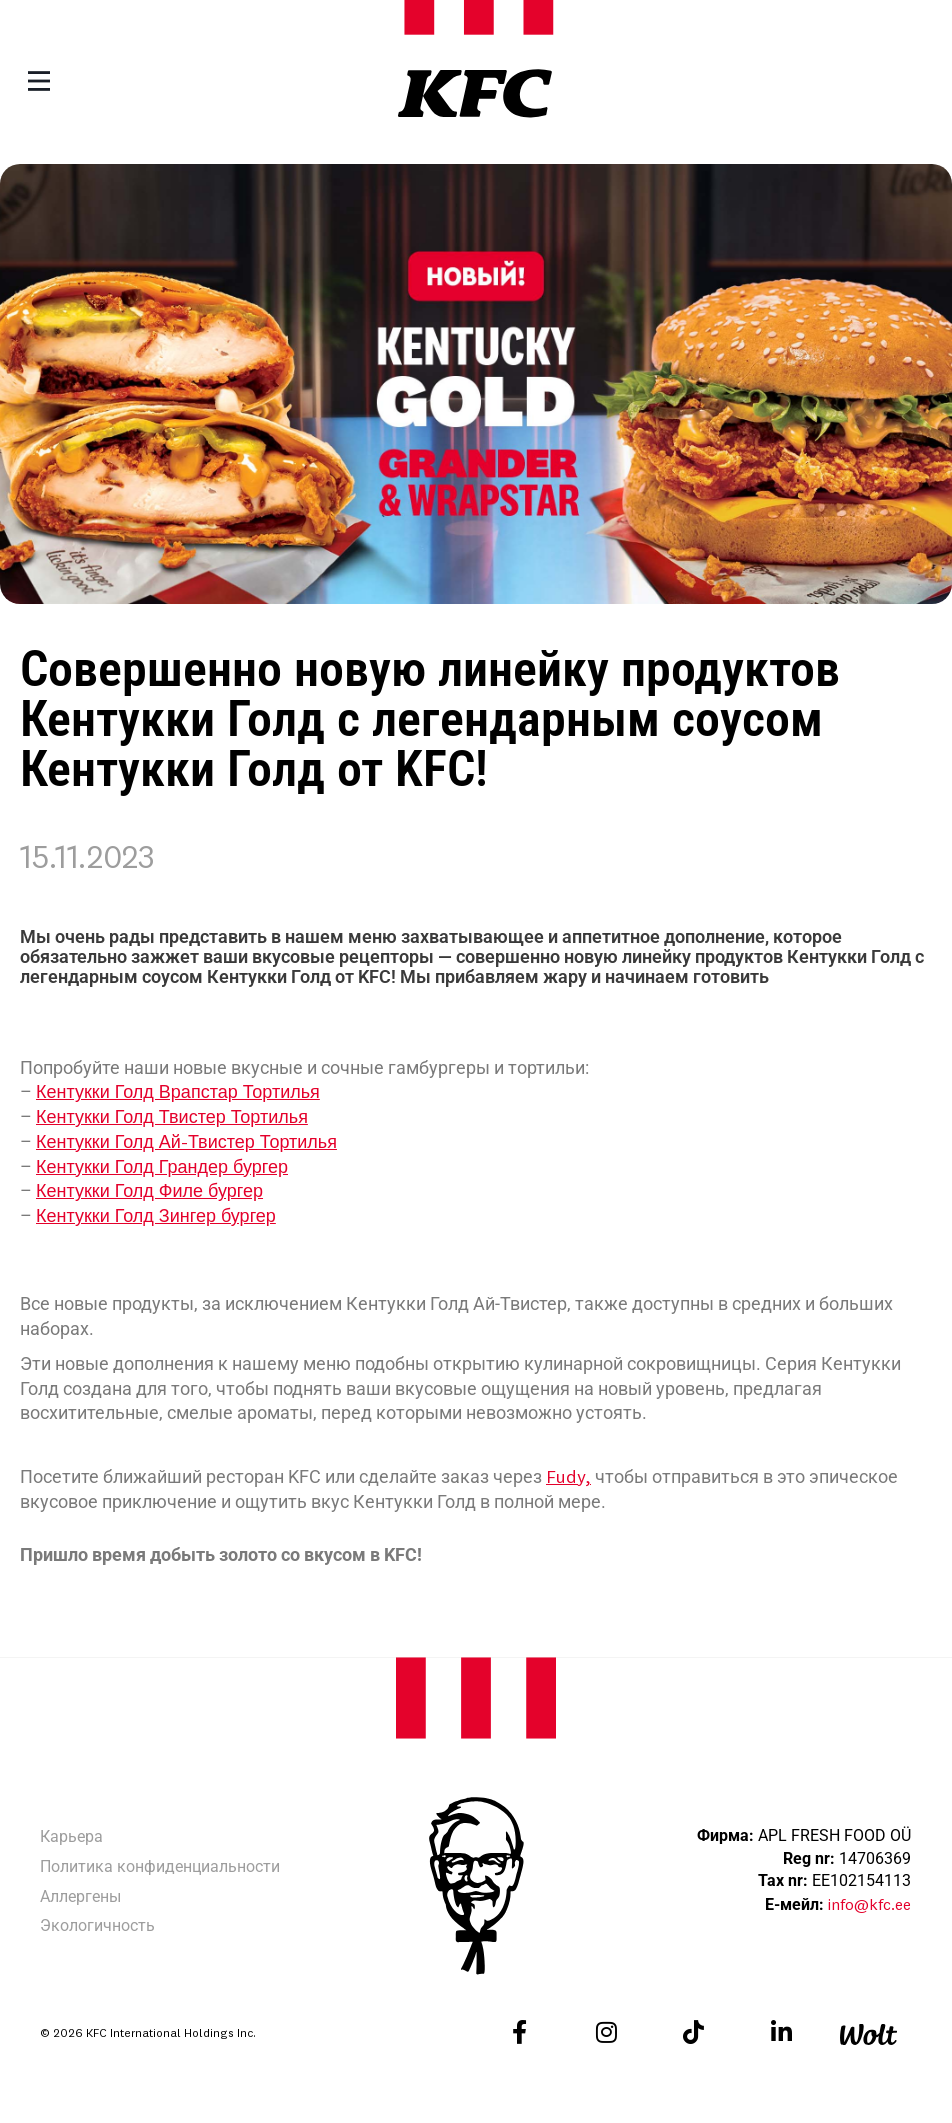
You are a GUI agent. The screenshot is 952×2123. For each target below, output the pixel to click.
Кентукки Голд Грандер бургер (162, 1166)
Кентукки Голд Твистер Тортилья (172, 1116)
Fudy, (568, 1476)
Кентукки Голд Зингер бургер (156, 1215)
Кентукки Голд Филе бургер (149, 1190)
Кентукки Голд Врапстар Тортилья (178, 1091)
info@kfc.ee (869, 1904)
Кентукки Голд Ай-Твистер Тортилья (186, 1141)
